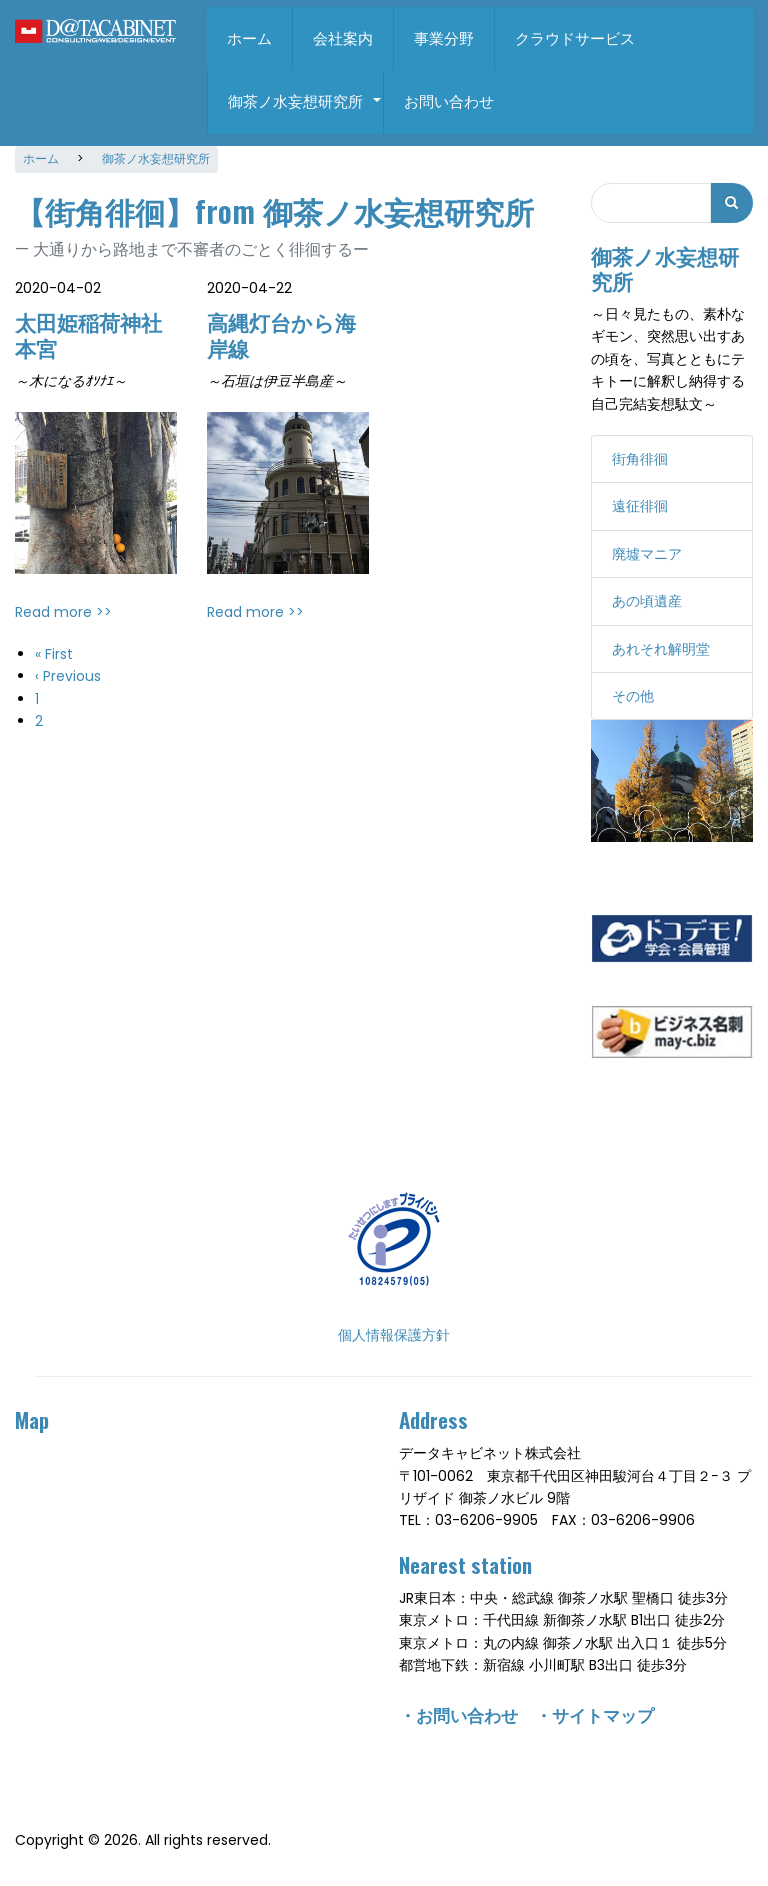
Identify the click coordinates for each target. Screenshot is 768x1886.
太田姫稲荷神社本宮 (88, 329)
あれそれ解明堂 (661, 643)
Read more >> (63, 606)
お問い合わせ (449, 101)
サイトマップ (603, 1708)
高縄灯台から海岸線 (281, 329)
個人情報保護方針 (394, 1329)
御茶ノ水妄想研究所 (305, 112)
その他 (633, 690)
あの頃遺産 (647, 596)
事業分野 (444, 38)
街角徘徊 (640, 454)
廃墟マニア (647, 548)
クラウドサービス (575, 38)
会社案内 (343, 38)
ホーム (249, 38)
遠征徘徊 (640, 501)
